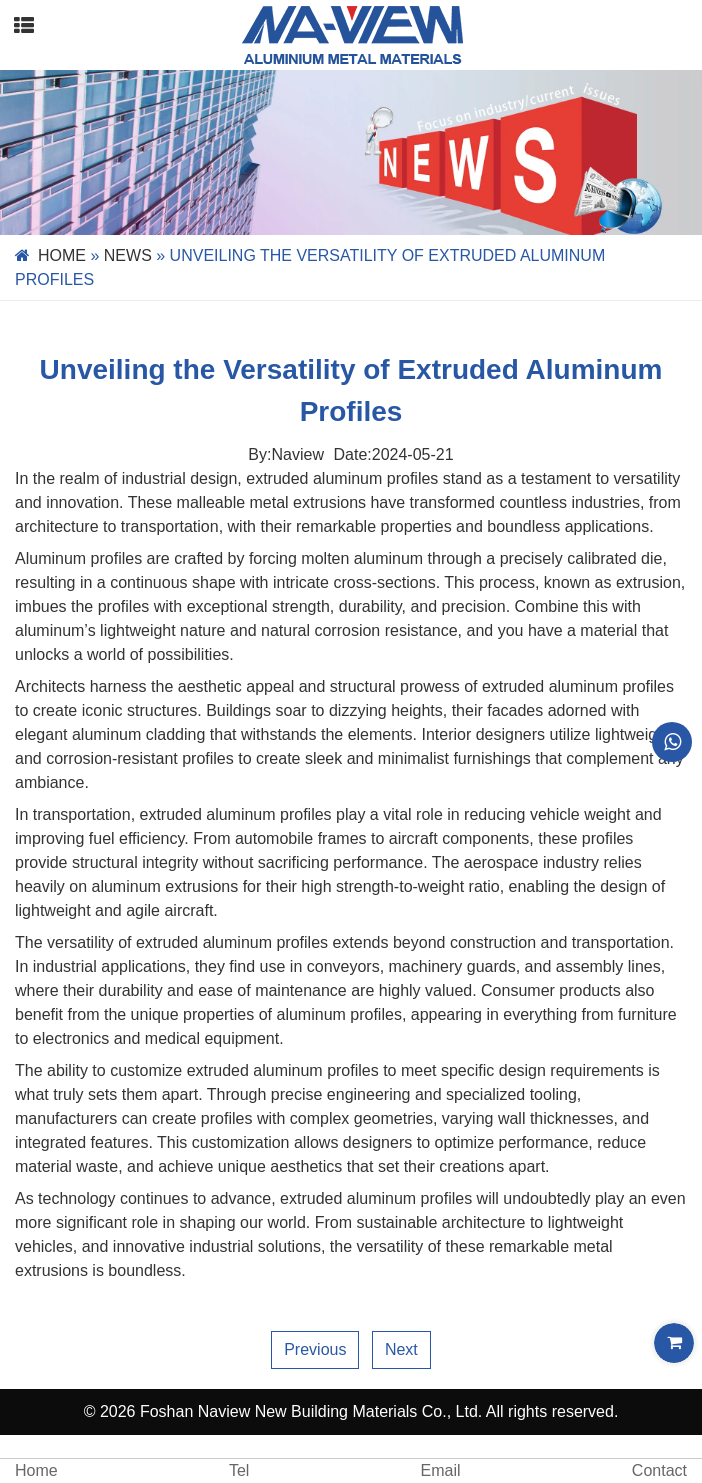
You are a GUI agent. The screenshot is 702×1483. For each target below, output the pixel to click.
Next (401, 1349)
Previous (315, 1349)
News (128, 255)
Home (62, 255)
